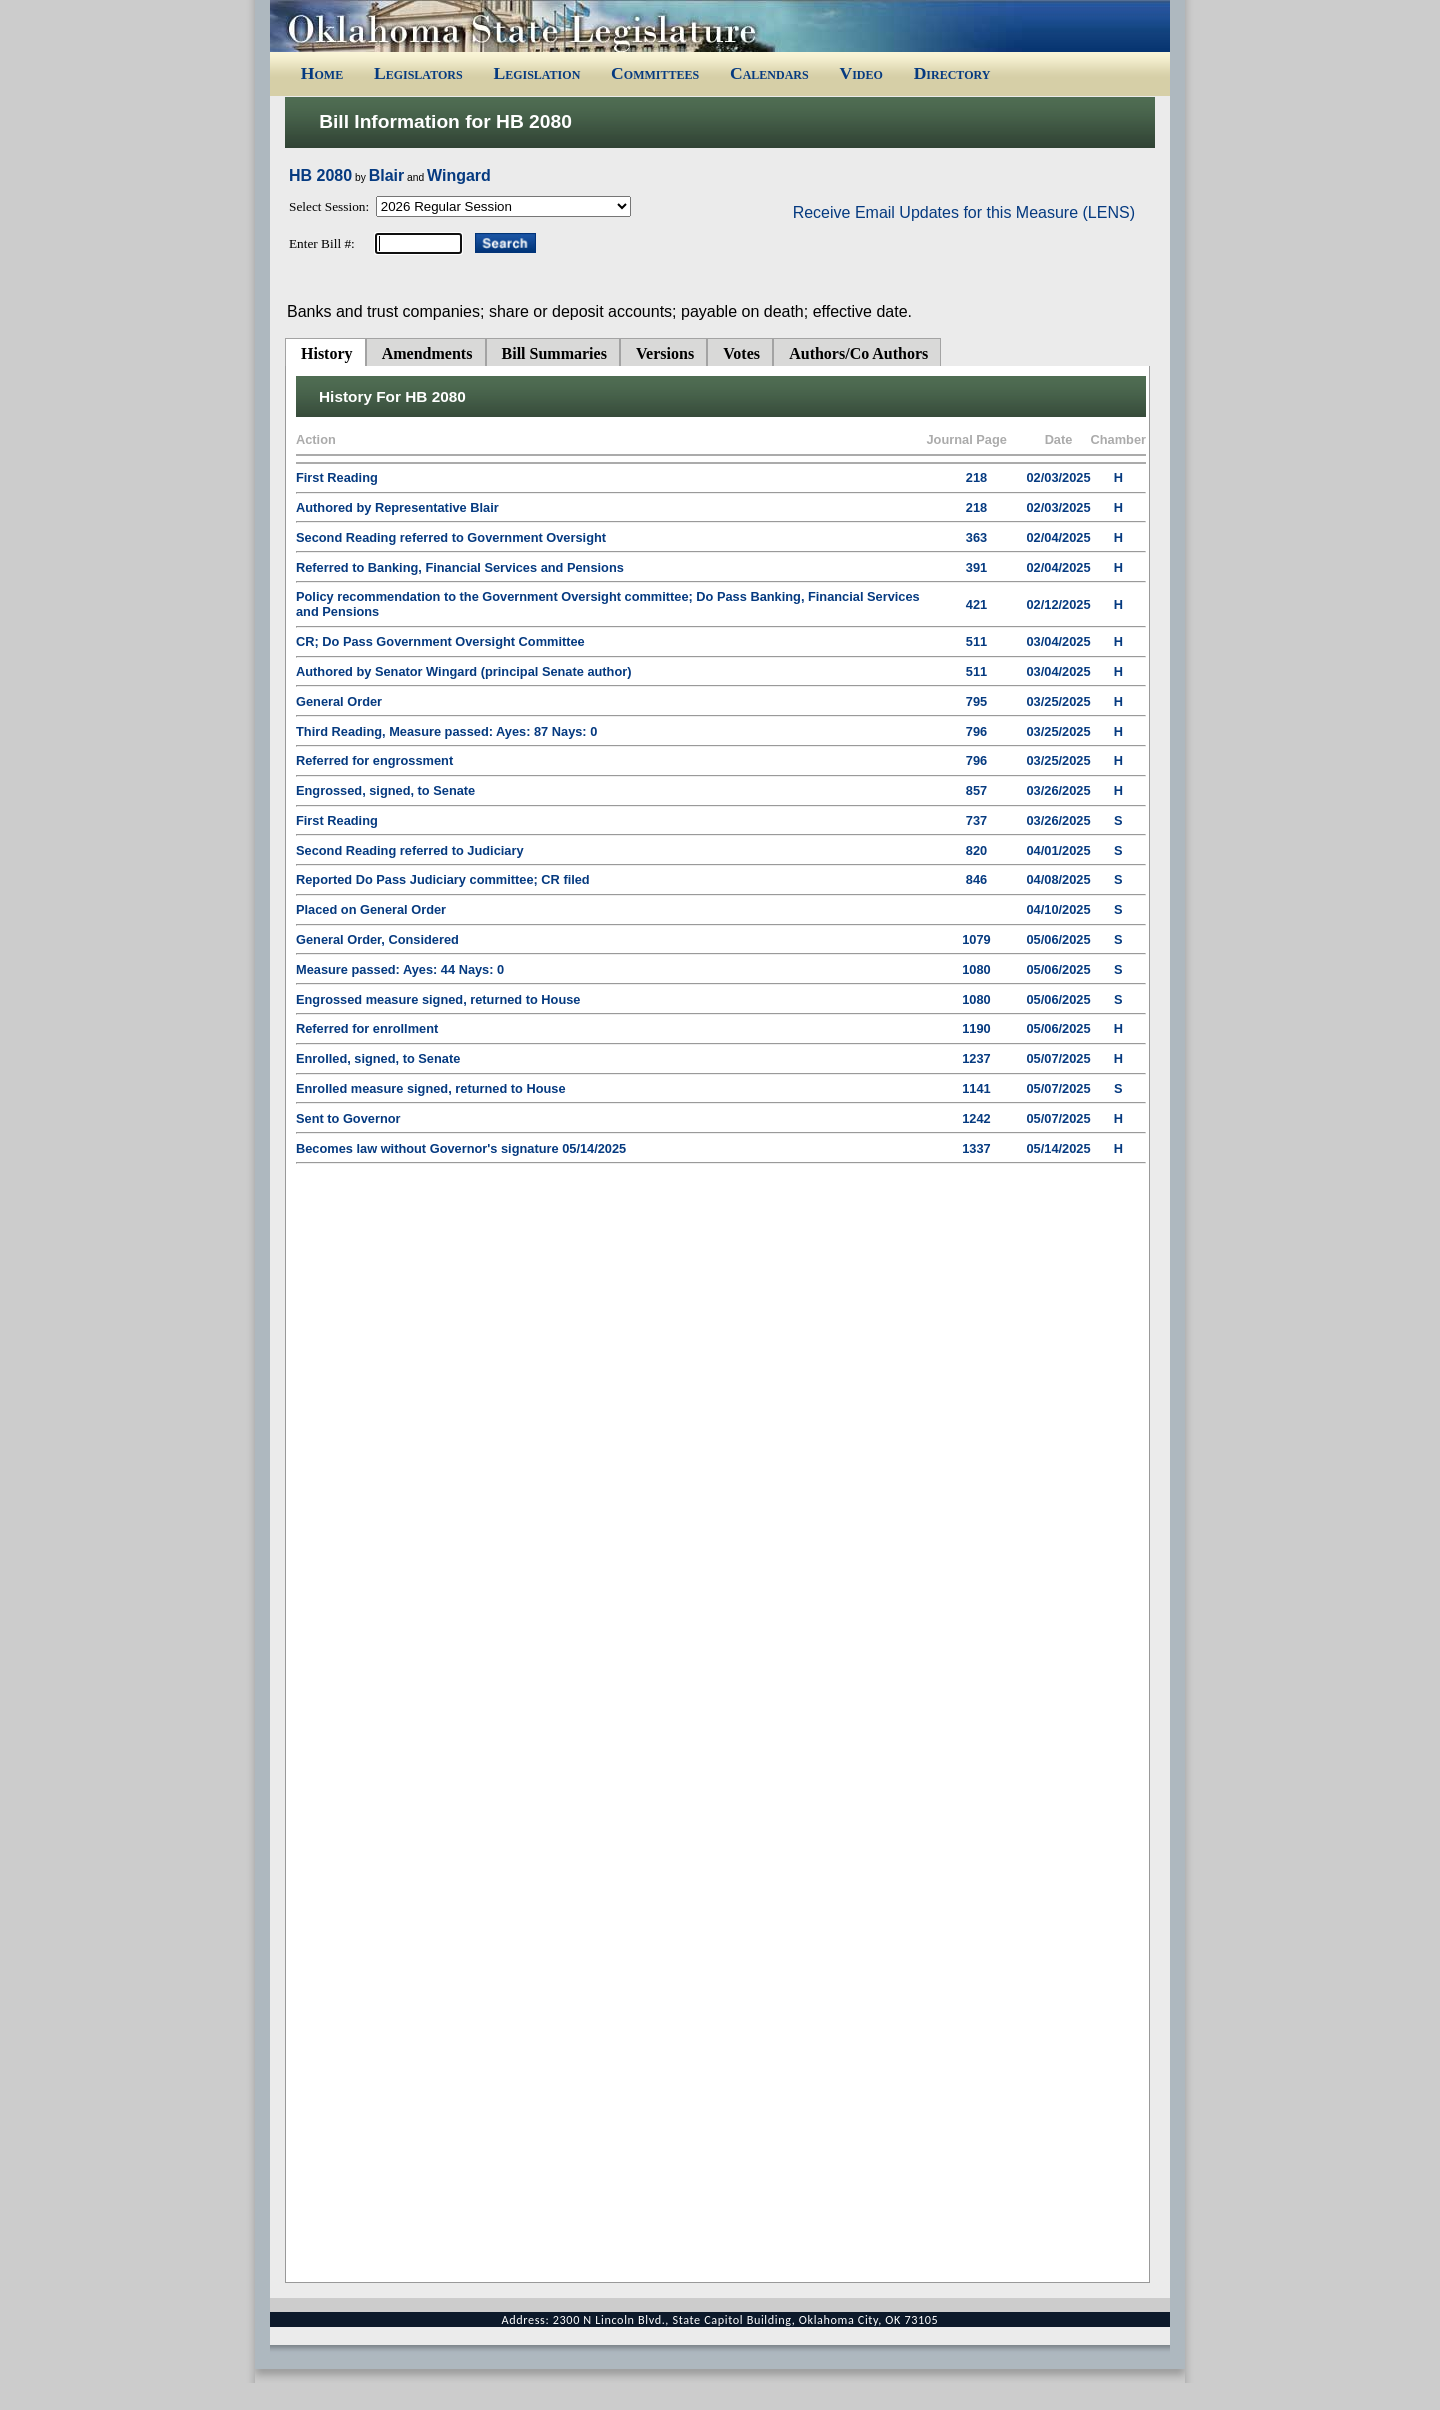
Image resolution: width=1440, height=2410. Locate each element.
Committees (655, 73)
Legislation (536, 73)
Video (860, 73)
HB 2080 (320, 175)
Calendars (769, 73)
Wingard (459, 175)
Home (322, 73)
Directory (952, 73)
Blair (387, 175)
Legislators (418, 73)
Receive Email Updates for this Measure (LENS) (964, 212)
